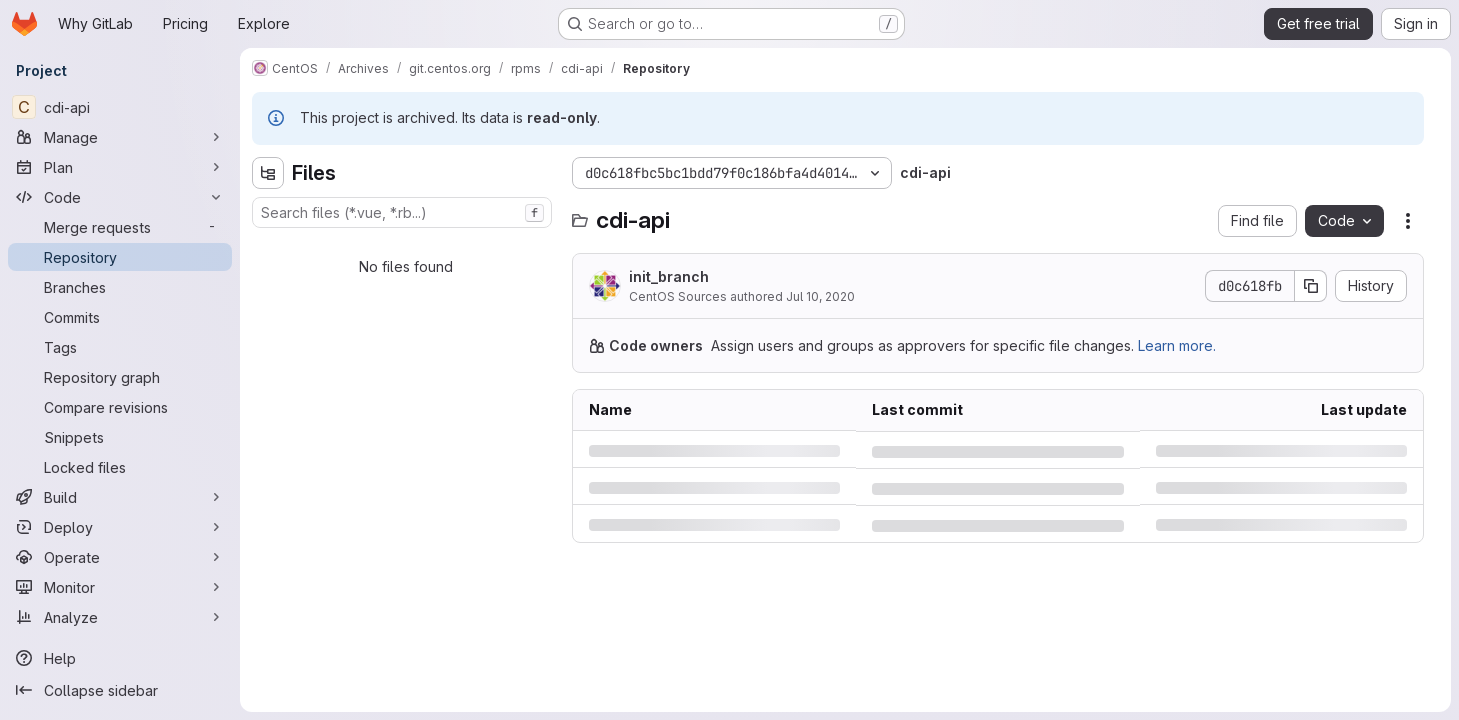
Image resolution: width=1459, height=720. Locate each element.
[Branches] (120, 287)
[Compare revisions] (120, 407)
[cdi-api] (120, 107)
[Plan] (120, 167)
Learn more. (1177, 345)
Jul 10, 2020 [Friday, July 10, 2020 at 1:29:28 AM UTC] (820, 296)
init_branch (669, 276)
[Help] (120, 658)
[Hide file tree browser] (268, 173)
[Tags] (120, 347)
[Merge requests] (120, 227)
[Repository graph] (120, 377)
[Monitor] (120, 587)
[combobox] (402, 212)
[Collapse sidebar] (120, 690)
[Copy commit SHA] (1311, 286)
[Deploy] (120, 527)
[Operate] (120, 557)
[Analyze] (120, 617)
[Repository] (120, 257)
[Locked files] (120, 467)
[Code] (120, 197)
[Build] (120, 497)
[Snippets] (120, 437)
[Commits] (120, 317)
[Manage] (120, 137)
